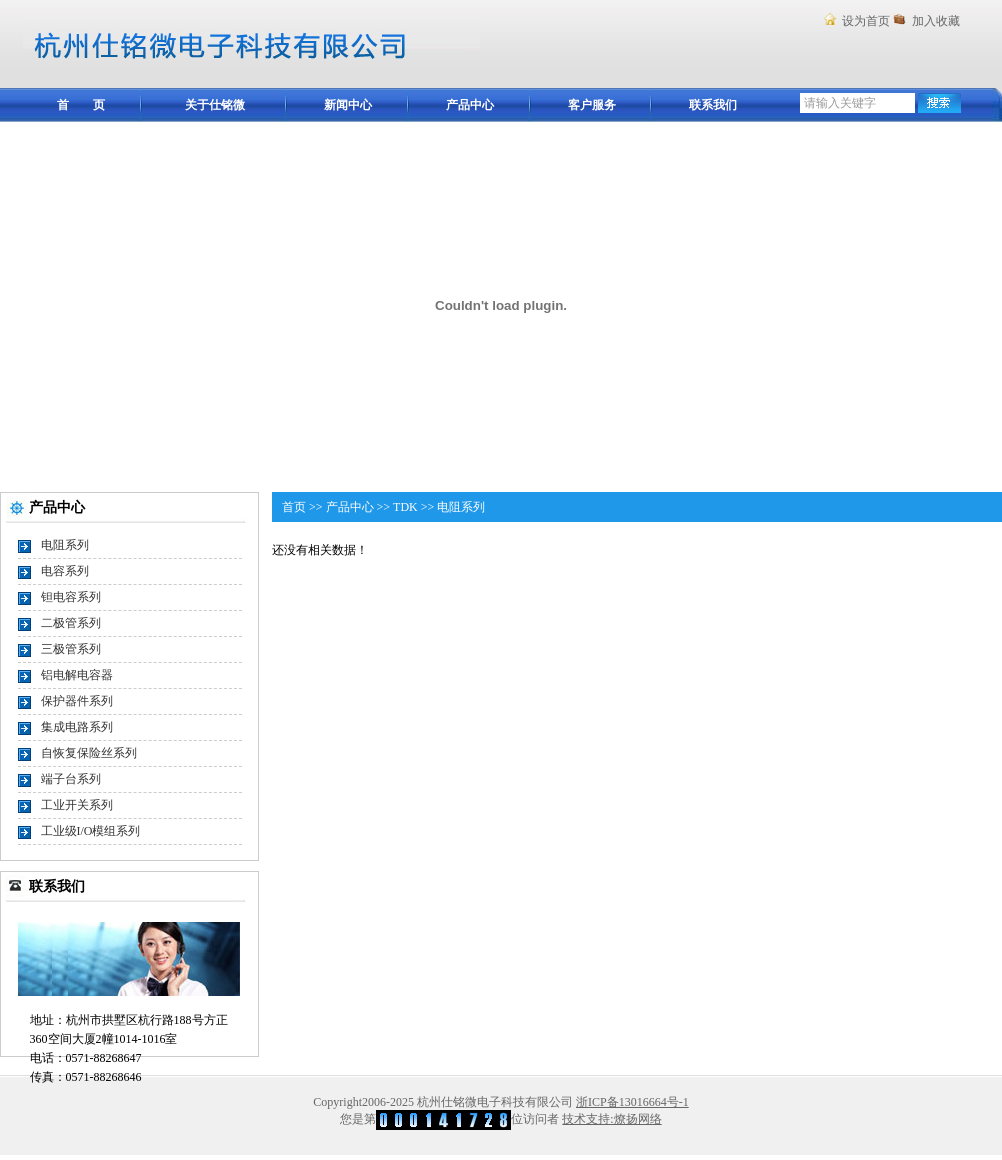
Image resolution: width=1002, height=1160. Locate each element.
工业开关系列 (77, 805)
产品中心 (350, 507)
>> (316, 507)
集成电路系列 (77, 727)
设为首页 (866, 21)
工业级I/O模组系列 (91, 831)
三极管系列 (71, 649)
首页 (294, 507)
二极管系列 (71, 623)
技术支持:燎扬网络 (611, 1119)
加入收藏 (936, 21)
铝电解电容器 (77, 675)
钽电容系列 (71, 597)
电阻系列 (65, 545)
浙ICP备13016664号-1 (632, 1102)
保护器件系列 (77, 701)
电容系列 (65, 571)
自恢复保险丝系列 (89, 753)
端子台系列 (71, 779)
